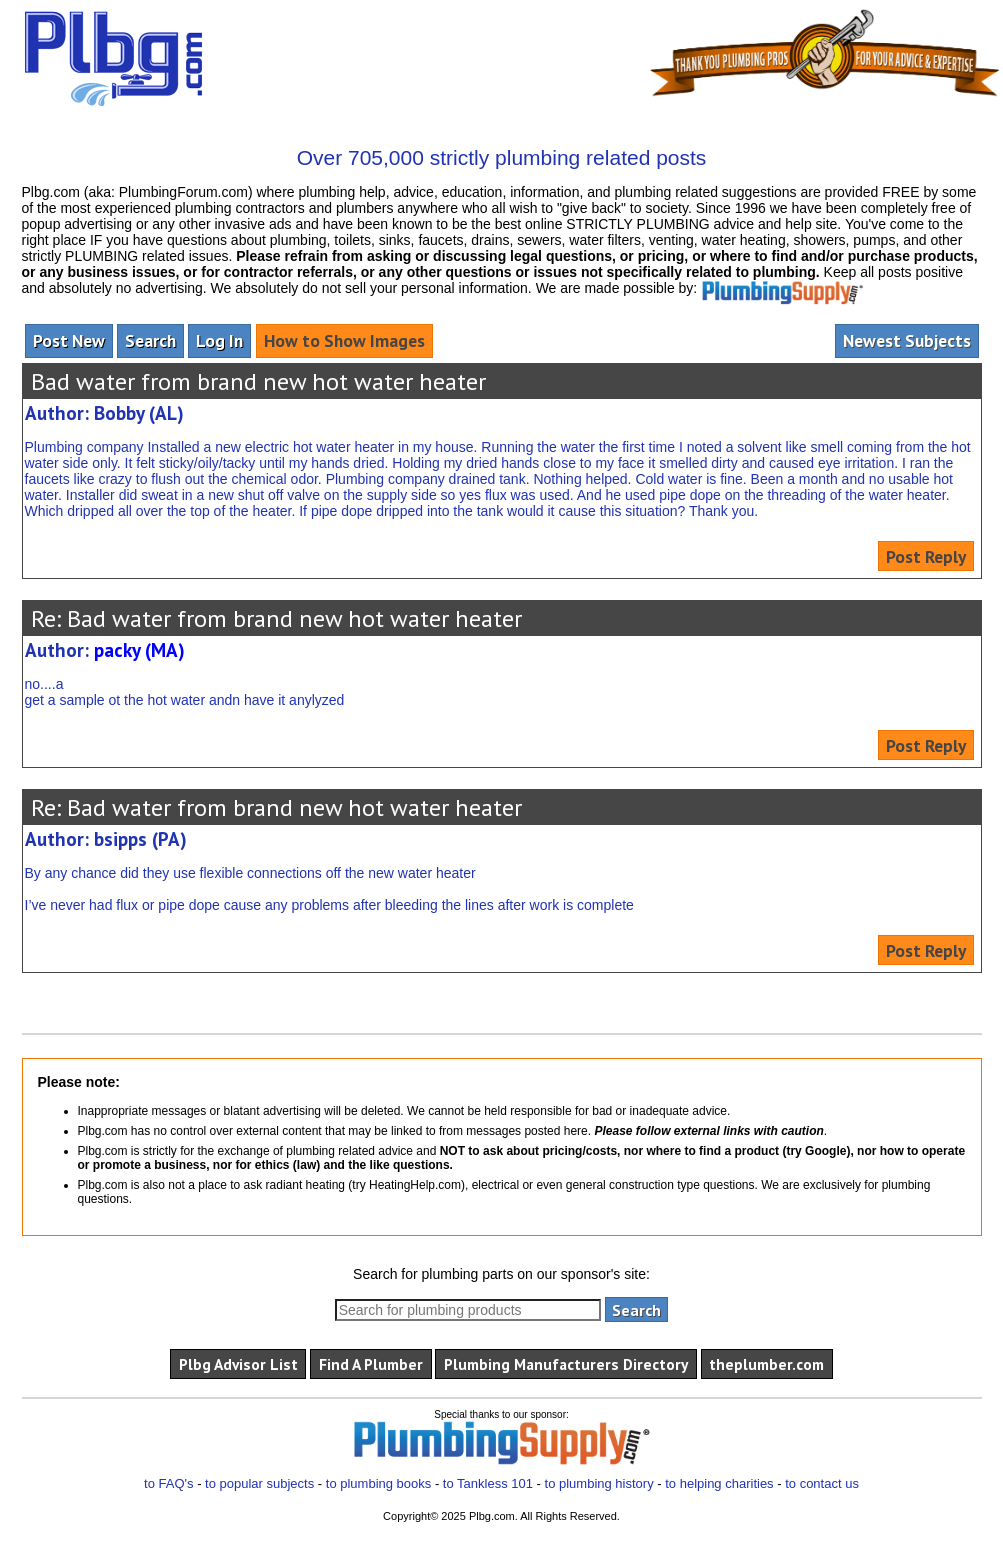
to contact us (822, 1483)
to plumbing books (379, 1483)
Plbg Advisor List (238, 1364)
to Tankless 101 (488, 1483)
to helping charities (719, 1483)
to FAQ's (168, 1483)
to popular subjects (259, 1483)
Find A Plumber (371, 1364)
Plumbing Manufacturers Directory (566, 1364)
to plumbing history (599, 1483)
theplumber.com (766, 1364)
